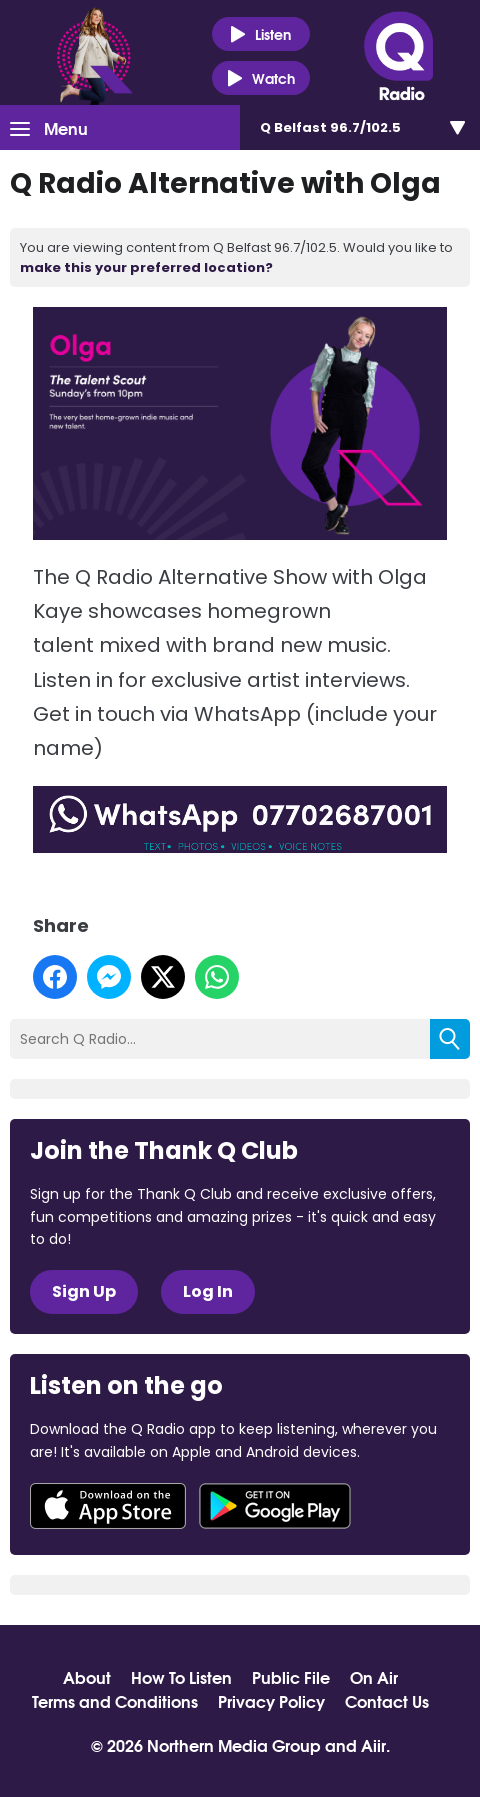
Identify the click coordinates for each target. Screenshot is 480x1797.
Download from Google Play (275, 1506)
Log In (208, 1291)
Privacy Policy (271, 1701)
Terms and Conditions (115, 1701)
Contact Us (387, 1701)
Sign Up (84, 1291)
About (87, 1677)
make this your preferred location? (146, 267)
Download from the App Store (108, 1506)
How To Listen (181, 1677)
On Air (374, 1677)
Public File (291, 1677)
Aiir (373, 1744)
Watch (261, 78)
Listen (260, 34)
